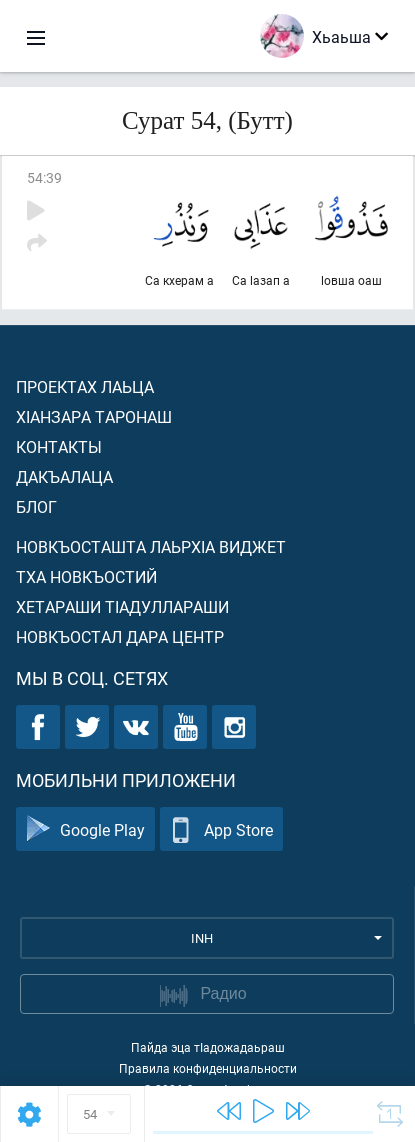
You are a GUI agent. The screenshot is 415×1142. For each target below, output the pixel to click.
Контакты (59, 446)
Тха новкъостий (86, 576)
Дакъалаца (64, 476)
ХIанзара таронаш (94, 416)
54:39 (44, 177)
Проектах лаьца (85, 386)
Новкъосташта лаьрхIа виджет (151, 546)
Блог (36, 506)
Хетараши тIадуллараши (122, 606)
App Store (221, 829)
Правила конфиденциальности (208, 1068)
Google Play (85, 829)
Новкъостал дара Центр (120, 636)
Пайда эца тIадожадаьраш (208, 1047)
